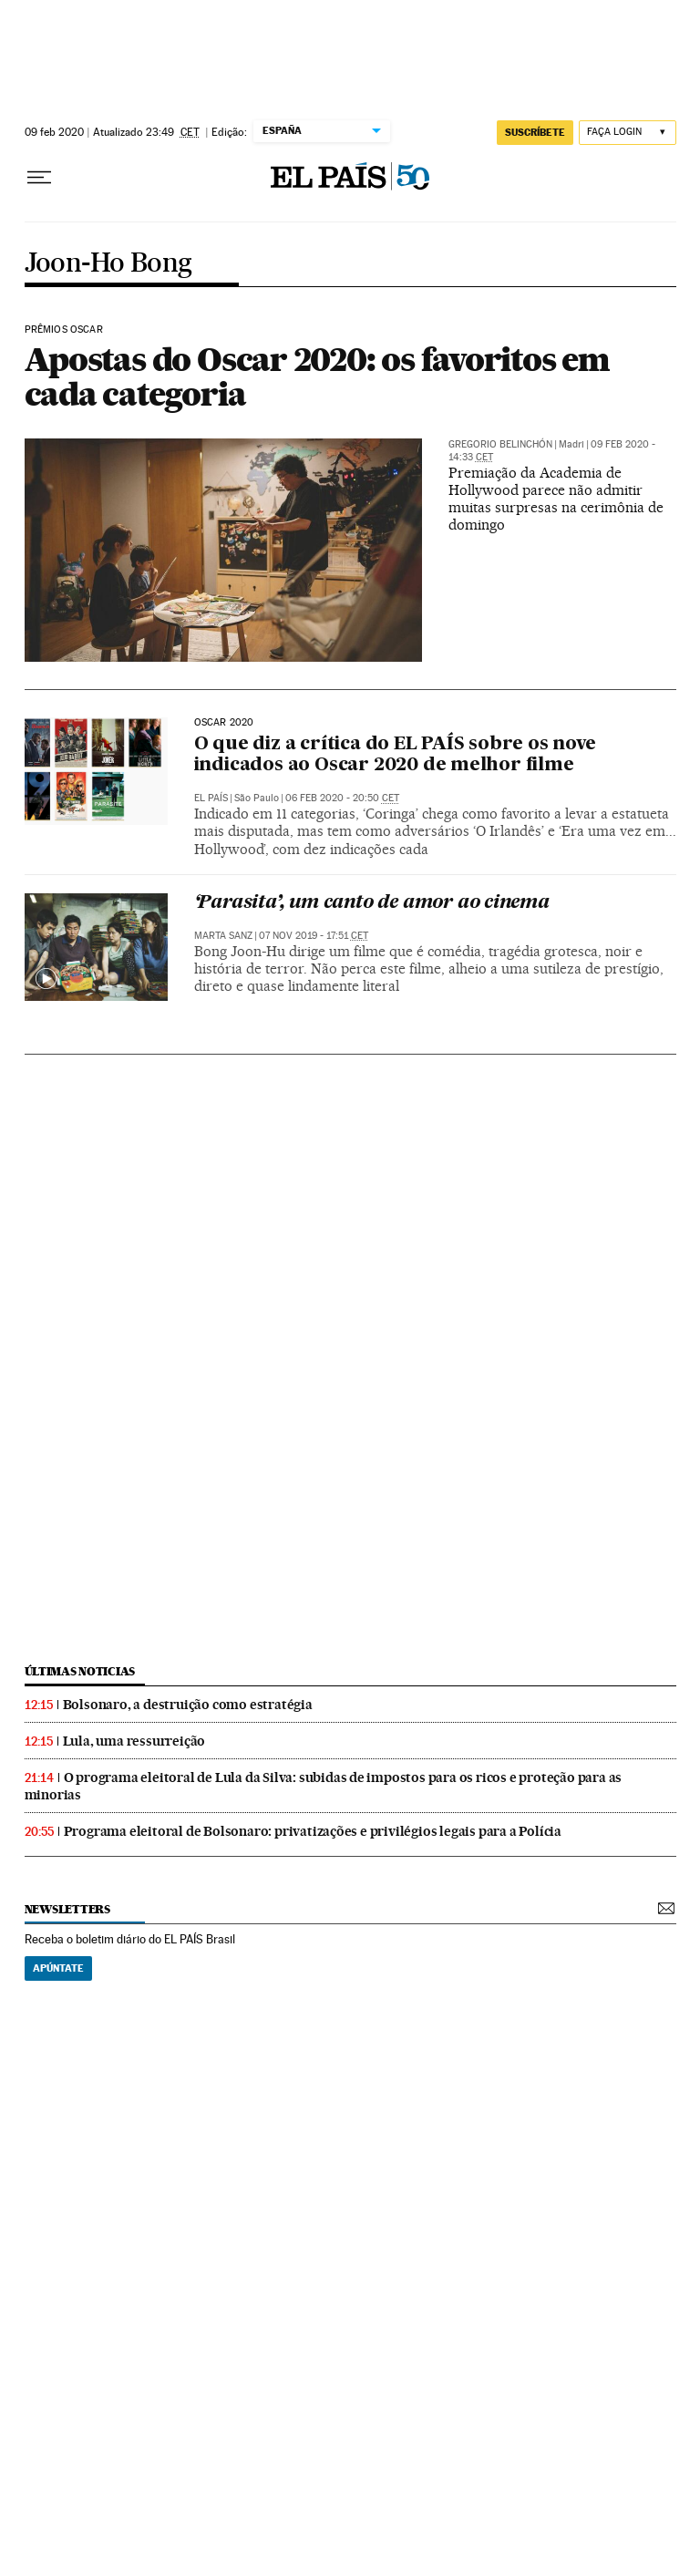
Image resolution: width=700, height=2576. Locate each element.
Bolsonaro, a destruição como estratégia (188, 1704)
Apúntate (58, 1968)
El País (211, 798)
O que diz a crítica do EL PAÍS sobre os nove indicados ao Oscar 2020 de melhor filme (395, 755)
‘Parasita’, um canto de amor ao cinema (372, 903)
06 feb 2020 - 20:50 (342, 798)
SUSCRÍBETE (535, 132)
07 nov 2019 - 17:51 (313, 936)
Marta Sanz (223, 936)
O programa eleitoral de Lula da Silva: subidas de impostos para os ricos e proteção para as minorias (324, 1786)
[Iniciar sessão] (627, 132)
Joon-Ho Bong (108, 264)
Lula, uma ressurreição (134, 1741)
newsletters (67, 1909)
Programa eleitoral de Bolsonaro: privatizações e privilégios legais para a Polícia (313, 1831)
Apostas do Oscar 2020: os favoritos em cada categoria (317, 376)
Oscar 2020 (224, 722)
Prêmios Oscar (64, 330)
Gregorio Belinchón (500, 444)
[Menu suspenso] (39, 177)
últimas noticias (80, 1671)
